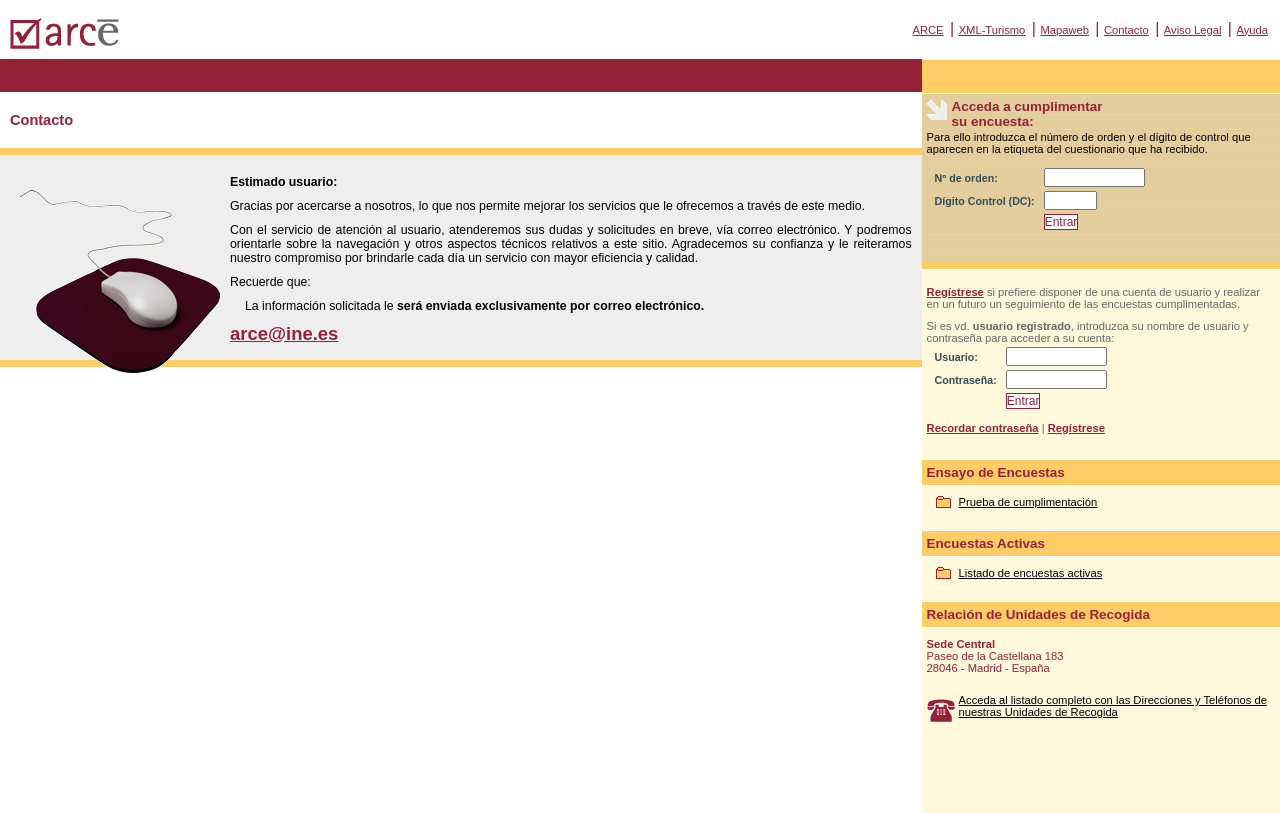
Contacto (1126, 30)
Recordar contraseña (983, 428)
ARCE (927, 30)
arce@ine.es (284, 333)
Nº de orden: (966, 178)
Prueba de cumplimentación (1028, 502)
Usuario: (956, 357)
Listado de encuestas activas (1031, 573)
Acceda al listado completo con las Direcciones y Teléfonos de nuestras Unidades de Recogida (1113, 706)
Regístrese (955, 292)
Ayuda (1252, 30)
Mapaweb (1064, 30)
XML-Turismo (992, 30)
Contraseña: (966, 380)
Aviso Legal (1193, 30)
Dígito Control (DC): (985, 201)
